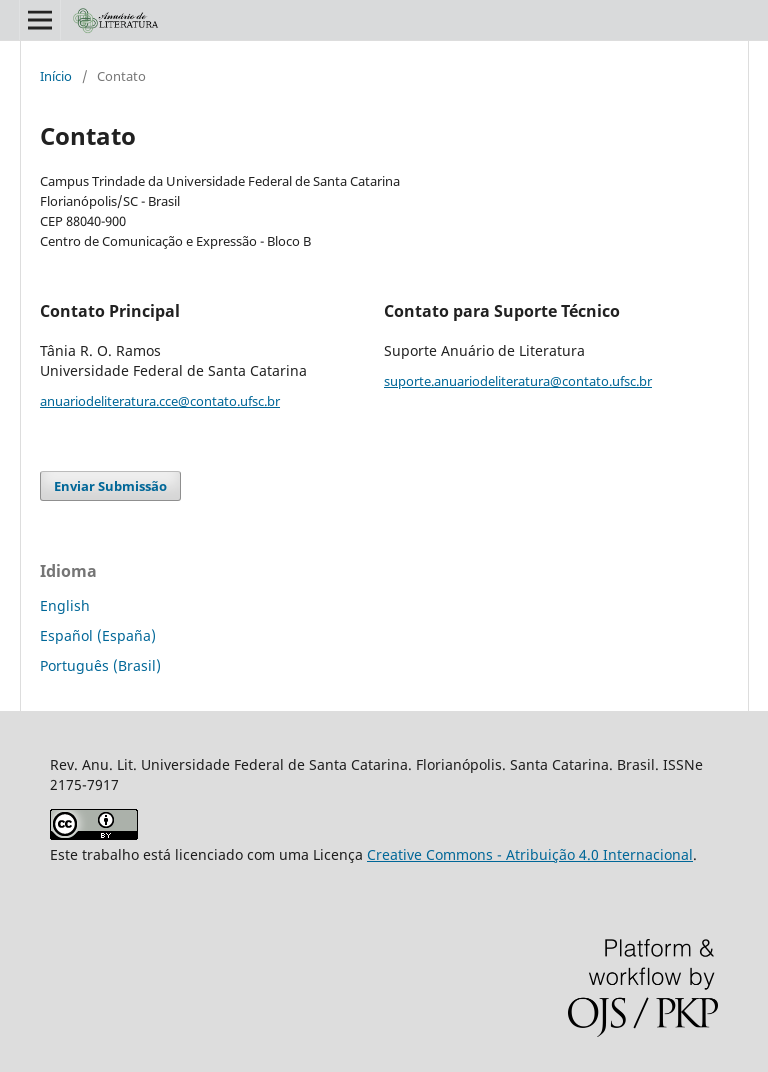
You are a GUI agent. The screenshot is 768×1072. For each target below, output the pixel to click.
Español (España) (98, 635)
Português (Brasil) (100, 665)
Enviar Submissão (110, 486)
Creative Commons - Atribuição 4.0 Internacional (530, 854)
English (65, 605)
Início (56, 76)
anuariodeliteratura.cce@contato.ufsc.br (160, 401)
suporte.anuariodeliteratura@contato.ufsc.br (518, 381)
